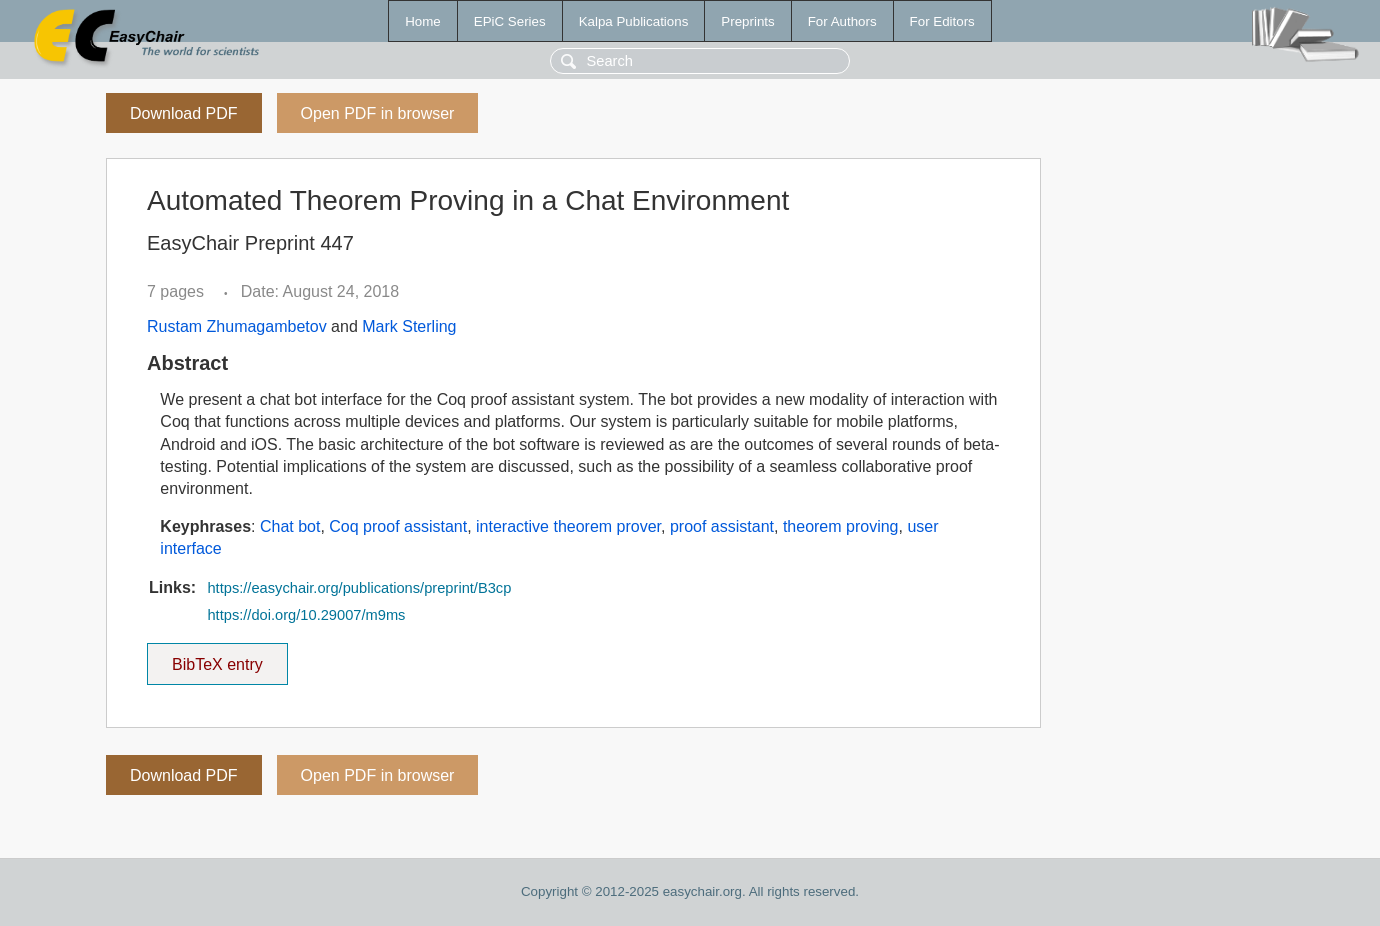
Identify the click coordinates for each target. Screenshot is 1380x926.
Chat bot (290, 526)
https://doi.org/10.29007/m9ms (306, 615)
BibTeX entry (217, 658)
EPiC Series (510, 21)
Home (423, 21)
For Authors (842, 21)
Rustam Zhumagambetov (237, 326)
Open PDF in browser (378, 113)
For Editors (942, 21)
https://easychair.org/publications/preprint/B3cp (359, 588)
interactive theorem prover (568, 526)
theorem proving (841, 526)
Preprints (747, 21)
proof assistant (722, 526)
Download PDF (184, 113)
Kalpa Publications (634, 21)
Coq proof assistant (398, 526)
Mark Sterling (409, 326)
